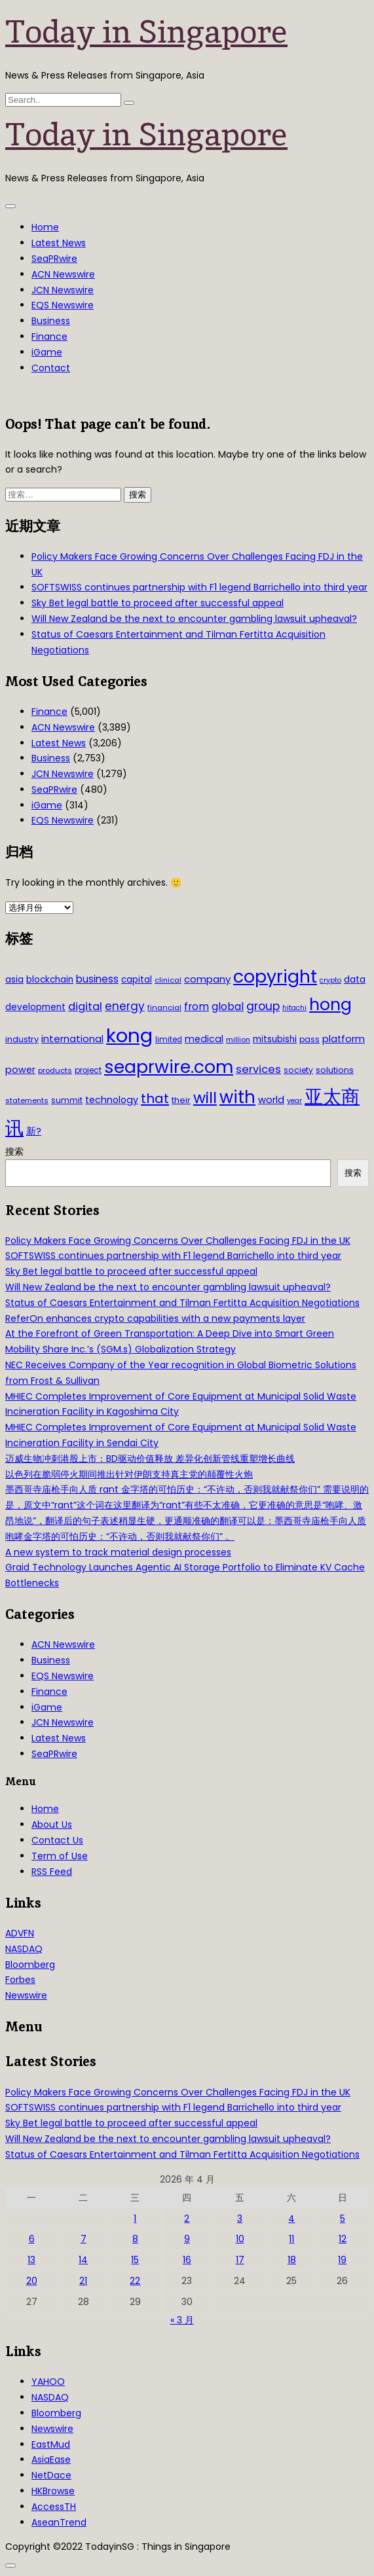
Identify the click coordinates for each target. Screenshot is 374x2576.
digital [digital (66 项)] (85, 1006)
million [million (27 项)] (238, 1039)
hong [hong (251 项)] (330, 1004)
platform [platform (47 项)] (343, 1038)
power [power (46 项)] (20, 1069)
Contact (50, 367)
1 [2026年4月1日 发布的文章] (135, 2218)
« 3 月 (182, 2320)
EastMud (50, 2444)
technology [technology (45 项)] (111, 1099)
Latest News (58, 242)
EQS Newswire (62, 305)
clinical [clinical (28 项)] (168, 980)
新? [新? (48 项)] (33, 1131)
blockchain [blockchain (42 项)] (49, 979)
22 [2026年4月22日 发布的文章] (135, 2280)
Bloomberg (30, 1964)
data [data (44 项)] (354, 979)
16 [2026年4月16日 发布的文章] (187, 2259)
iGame (46, 352)
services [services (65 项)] (258, 1069)
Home (45, 227)
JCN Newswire (62, 290)
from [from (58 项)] (196, 1006)
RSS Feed (51, 1871)
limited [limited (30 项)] (168, 1039)
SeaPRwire (54, 258)
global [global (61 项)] (228, 1006)
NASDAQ (24, 1948)
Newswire (26, 1995)
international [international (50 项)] (72, 1038)
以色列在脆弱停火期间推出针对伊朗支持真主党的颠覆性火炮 (129, 1474)
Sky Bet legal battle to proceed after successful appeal (157, 602)
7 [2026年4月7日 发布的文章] (83, 2238)
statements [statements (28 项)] (26, 1100)
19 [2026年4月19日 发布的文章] (342, 2259)
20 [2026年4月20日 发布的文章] (31, 2280)
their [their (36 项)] (181, 1100)
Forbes (20, 1979)
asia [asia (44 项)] (14, 979)
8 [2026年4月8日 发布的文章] (135, 2238)
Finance (49, 336)
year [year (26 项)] (294, 1101)
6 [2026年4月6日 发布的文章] (32, 2238)
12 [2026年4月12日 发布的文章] (342, 2238)
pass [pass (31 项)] (309, 1039)
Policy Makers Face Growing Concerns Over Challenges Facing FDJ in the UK (177, 1240)
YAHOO (48, 2381)
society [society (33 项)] (298, 1070)
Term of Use (59, 1855)
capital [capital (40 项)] (136, 979)
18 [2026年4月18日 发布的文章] (292, 2259)
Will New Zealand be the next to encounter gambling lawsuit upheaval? (194, 618)
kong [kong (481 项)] (129, 1035)
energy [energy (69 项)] (125, 1006)
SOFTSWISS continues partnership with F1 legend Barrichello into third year (199, 587)
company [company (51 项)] (207, 979)
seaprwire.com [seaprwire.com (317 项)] (168, 1067)
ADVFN (19, 1933)
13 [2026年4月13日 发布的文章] (31, 2259)
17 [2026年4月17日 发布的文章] (240, 2259)
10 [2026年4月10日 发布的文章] (240, 2238)
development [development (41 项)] (35, 1007)
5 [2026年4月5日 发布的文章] (342, 2218)
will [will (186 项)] (205, 1097)
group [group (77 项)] (263, 1006)
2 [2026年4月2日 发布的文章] (186, 2218)
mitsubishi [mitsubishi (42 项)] (275, 1039)
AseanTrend (58, 2522)
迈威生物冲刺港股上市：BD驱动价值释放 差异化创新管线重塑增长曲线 (150, 1458)
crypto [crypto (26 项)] (330, 980)
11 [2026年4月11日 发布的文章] (291, 2238)
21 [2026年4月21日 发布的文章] (83, 2280)
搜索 (14, 1151)
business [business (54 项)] (97, 979)
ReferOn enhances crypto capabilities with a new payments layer (155, 1318)
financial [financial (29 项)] (164, 1007)
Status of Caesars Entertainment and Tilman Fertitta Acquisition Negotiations (182, 1302)
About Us (51, 1824)
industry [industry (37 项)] (22, 1039)
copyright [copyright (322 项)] (275, 976)
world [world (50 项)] (271, 1099)
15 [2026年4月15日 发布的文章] (135, 2259)
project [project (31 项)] (88, 1070)
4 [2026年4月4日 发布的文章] (291, 2218)
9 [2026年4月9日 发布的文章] (187, 2238)
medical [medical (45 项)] (204, 1038)
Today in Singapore (146, 31)
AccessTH (53, 2506)
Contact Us (57, 1840)
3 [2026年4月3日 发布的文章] (239, 2218)
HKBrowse (53, 2490)
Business (50, 320)
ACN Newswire (63, 274)
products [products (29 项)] (55, 1070)
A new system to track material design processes (118, 1552)
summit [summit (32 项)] (67, 1100)
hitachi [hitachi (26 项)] (294, 1008)
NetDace (51, 2475)
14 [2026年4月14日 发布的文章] (83, 2259)
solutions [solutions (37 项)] (335, 1070)
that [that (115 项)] (155, 1098)
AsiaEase (51, 2459)
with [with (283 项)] (237, 1097)
